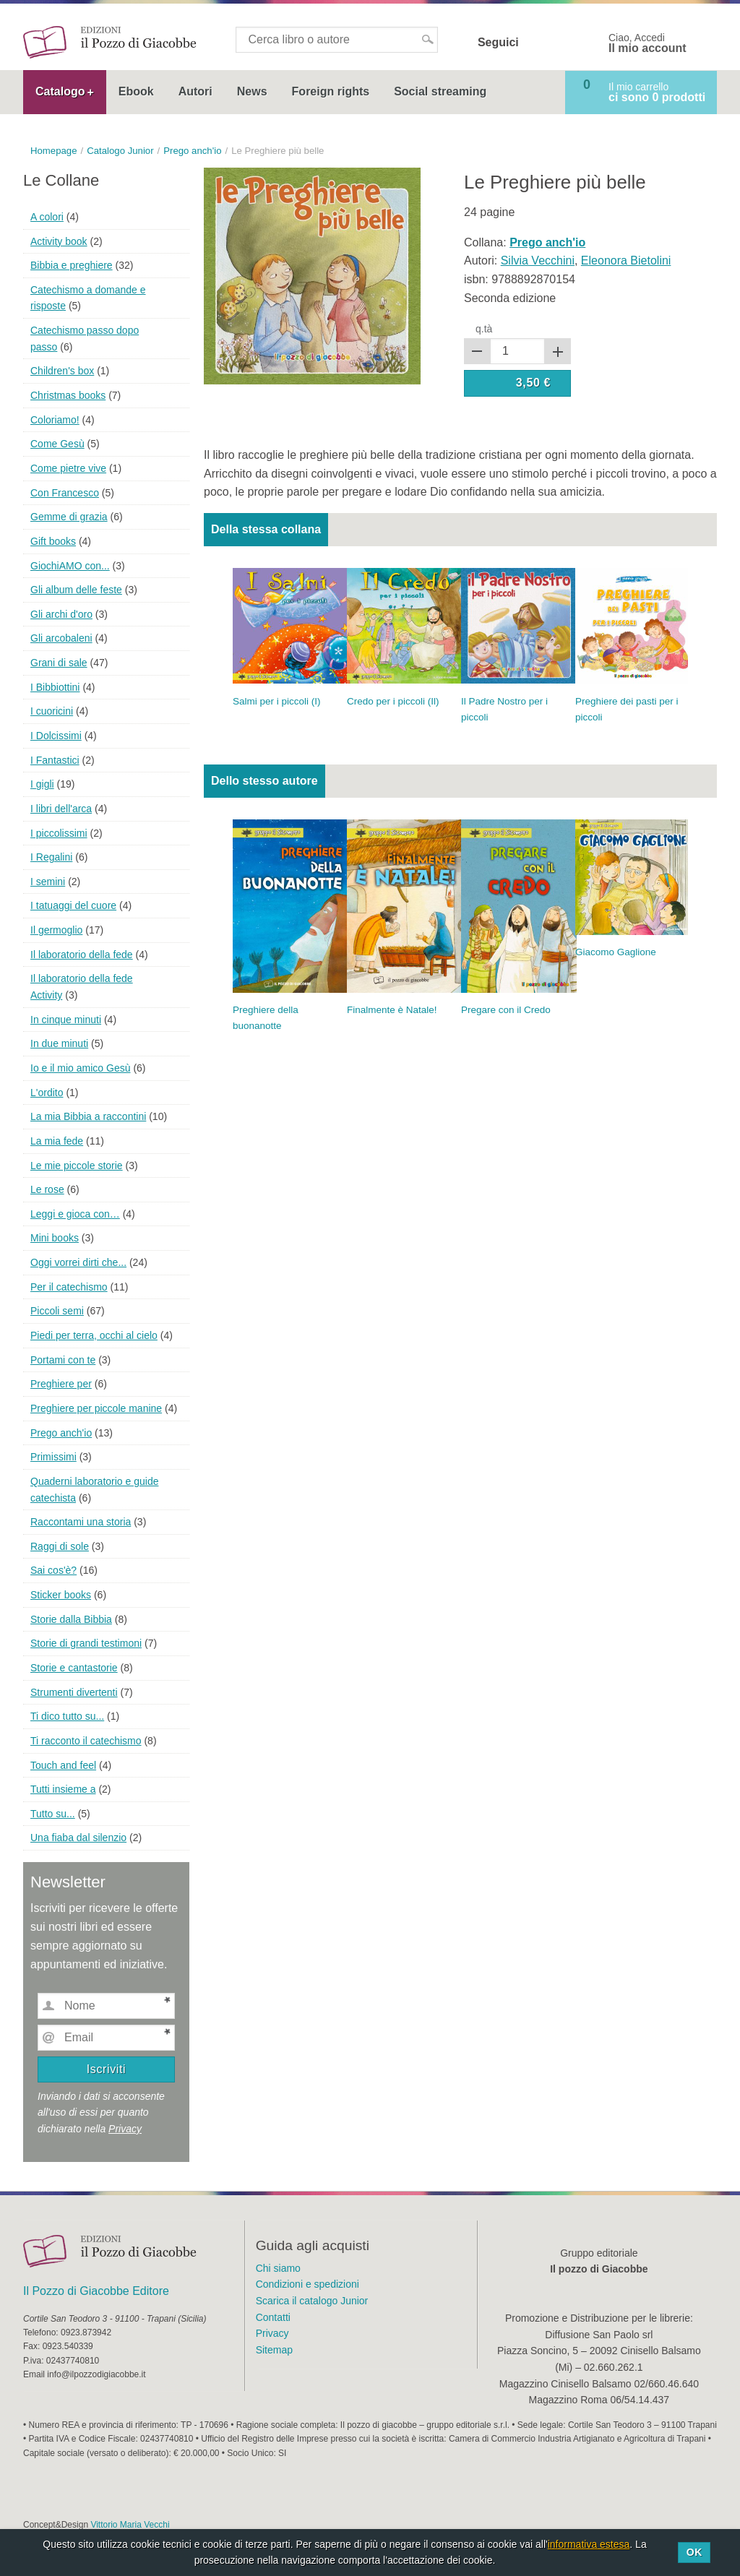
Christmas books (68, 395)
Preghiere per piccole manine (96, 1408)
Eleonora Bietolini (626, 260)
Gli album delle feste (76, 589)
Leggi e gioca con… (75, 1214)
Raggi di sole (59, 1546)
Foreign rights (331, 91)
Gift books (53, 541)
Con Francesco (64, 493)
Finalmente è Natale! (392, 1009)
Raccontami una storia (80, 1522)
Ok (694, 2552)
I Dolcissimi (56, 735)
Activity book (58, 241)
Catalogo (60, 91)
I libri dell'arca (61, 808)
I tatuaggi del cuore (73, 905)
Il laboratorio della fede (81, 954)
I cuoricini (51, 711)
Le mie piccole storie (76, 1165)
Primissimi (53, 1457)
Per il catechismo (69, 1287)
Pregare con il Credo (506, 1009)
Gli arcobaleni (61, 638)
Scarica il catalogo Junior (312, 2300)
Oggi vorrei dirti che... (78, 1262)
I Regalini (51, 857)
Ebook (136, 91)
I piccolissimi (58, 833)
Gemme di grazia (69, 516)
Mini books (54, 1238)
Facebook (539, 43)
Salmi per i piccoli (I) (277, 701)
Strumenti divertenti (74, 1692)
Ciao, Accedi (647, 43)
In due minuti (59, 1043)
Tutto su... (52, 1813)
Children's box (62, 370)
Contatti (273, 2317)
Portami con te (62, 1360)
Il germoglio (56, 930)
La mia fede (56, 1141)
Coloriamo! (54, 420)
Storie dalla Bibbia (71, 1619)
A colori (47, 217)
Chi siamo (278, 2268)
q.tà (484, 329)
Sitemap (274, 2350)
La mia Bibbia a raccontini (88, 1116)
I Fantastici (54, 760)
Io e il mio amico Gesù (80, 1068)
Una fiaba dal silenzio (78, 1837)
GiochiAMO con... (70, 566)
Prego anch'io (61, 1433)
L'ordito (46, 1092)
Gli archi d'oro (61, 614)
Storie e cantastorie (74, 1667)
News (252, 91)
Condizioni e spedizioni (307, 2284)
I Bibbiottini (54, 687)
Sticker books (60, 1595)
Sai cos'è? (53, 1570)
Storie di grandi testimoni (86, 1643)
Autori (195, 91)
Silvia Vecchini (538, 260)
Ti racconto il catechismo (86, 1740)
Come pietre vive (68, 468)
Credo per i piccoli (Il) (393, 701)
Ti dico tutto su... (67, 1716)
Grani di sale (58, 662)
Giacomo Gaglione (615, 952)
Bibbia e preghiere (71, 265)
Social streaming (440, 91)
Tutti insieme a (63, 1789)
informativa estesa (589, 2544)
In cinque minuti (65, 1019)
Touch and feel (63, 1765)
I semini (47, 881)
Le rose (47, 1189)
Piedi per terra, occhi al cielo (94, 1335)
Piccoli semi (57, 1311)
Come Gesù (57, 443)
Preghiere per (61, 1384)
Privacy (125, 2129)
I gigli (42, 784)
